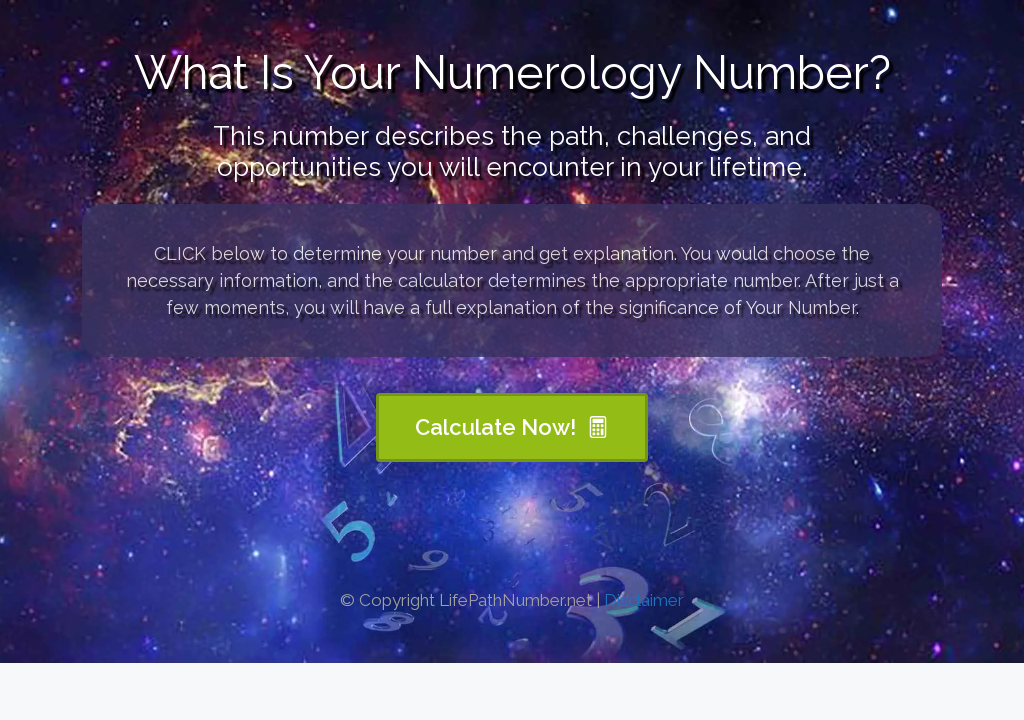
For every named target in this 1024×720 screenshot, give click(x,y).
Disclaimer (644, 600)
